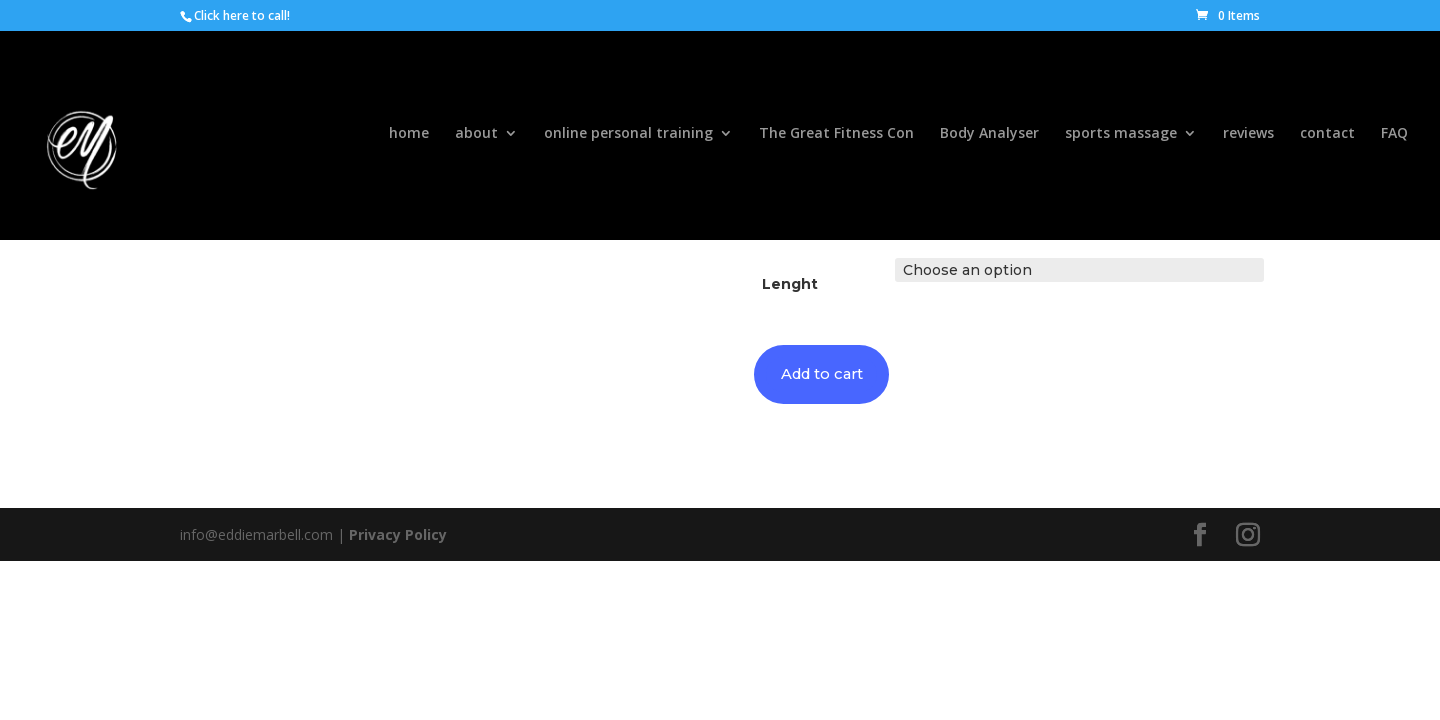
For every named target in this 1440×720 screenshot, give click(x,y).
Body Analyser (989, 138)
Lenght (790, 284)
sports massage (1121, 138)
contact (1327, 138)
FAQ (1394, 138)
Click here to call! (242, 15)
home (409, 138)
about (476, 138)
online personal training (628, 138)
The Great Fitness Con (836, 138)
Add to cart (828, 375)
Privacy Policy (398, 536)
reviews (1248, 138)
